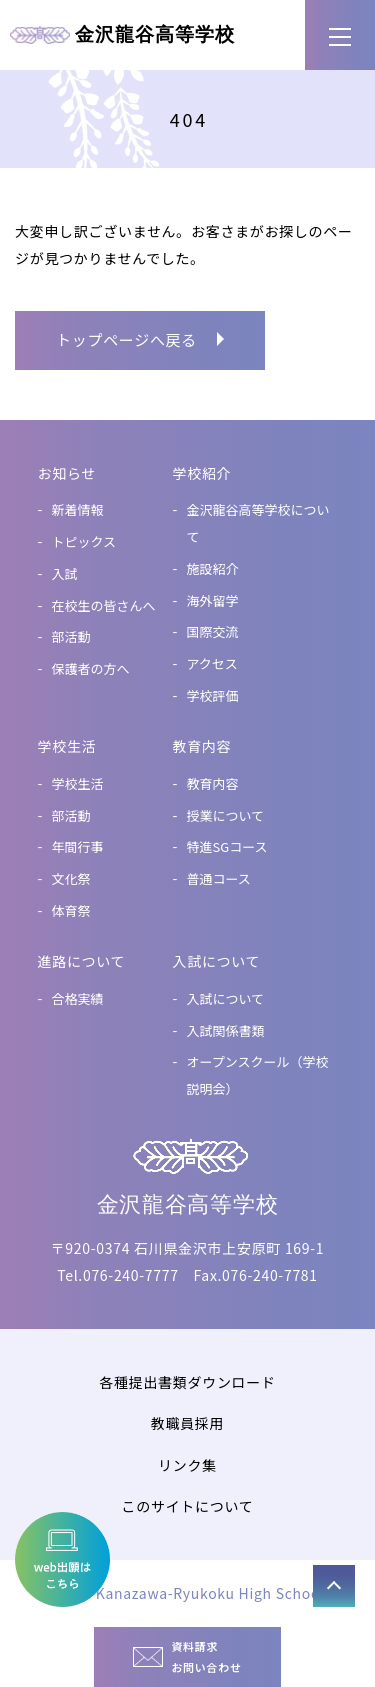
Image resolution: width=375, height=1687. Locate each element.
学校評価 (213, 695)
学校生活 (78, 783)
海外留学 (213, 600)
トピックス (84, 541)
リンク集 (187, 1465)
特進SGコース (227, 846)
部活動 (71, 636)
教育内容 (213, 783)
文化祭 (71, 878)
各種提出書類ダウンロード (187, 1382)
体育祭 (71, 910)
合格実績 (78, 998)
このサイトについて (188, 1506)
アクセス (212, 663)
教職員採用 (188, 1423)
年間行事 (78, 846)
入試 (65, 573)
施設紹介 (213, 568)
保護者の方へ (91, 668)
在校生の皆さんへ (104, 605)
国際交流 (213, 631)
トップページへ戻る (126, 339)
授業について (226, 815)
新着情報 (78, 509)
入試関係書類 (226, 1030)
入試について (226, 998)
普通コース (219, 878)
